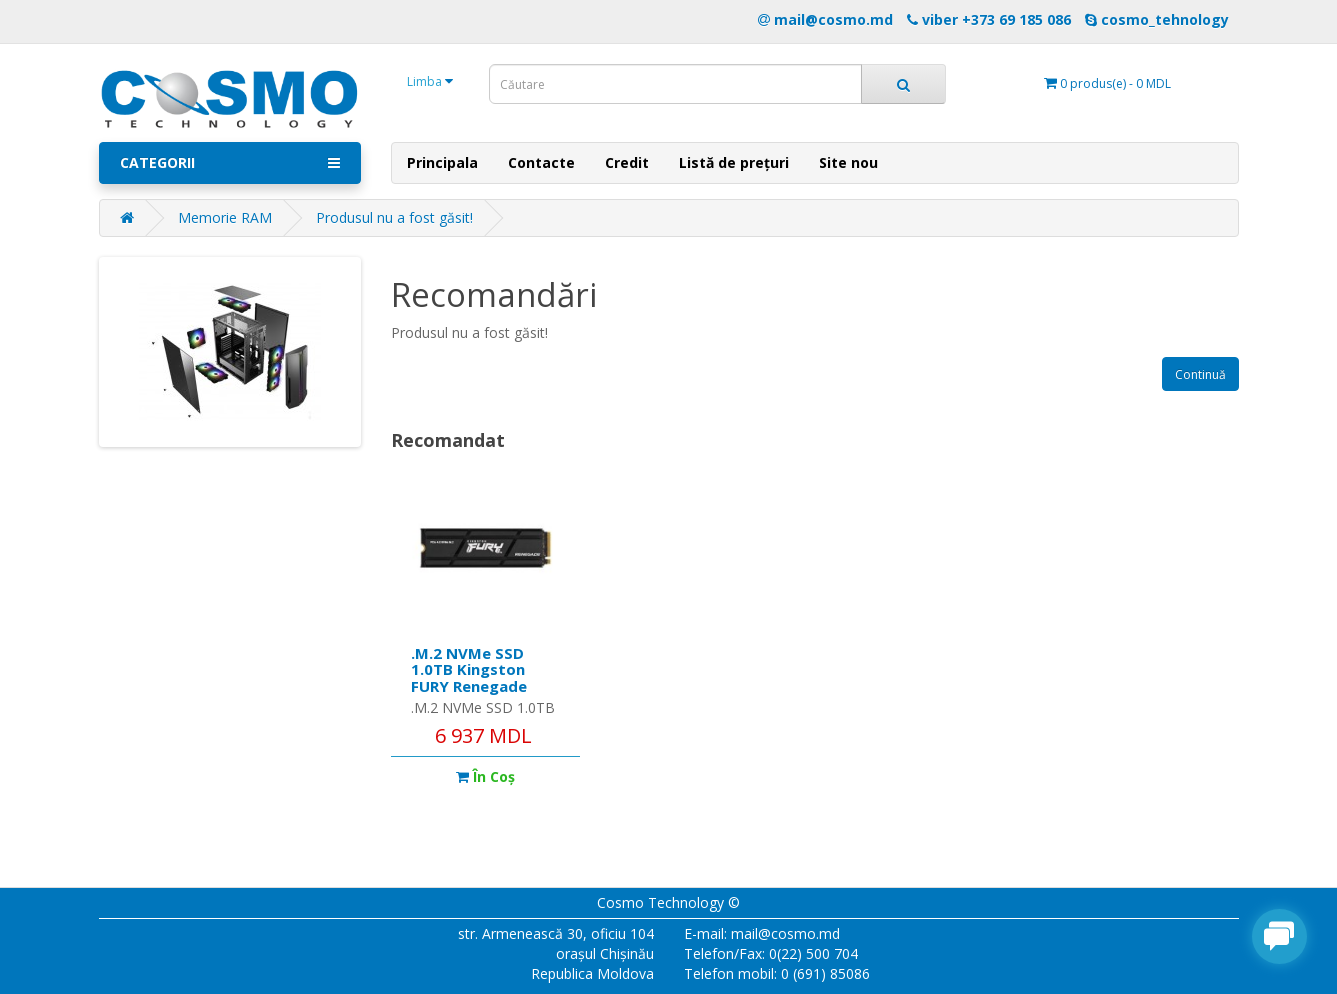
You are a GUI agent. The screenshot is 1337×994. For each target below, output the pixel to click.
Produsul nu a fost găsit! (394, 217)
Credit (627, 162)
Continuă (1200, 374)
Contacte (541, 162)
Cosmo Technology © (668, 902)
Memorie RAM (225, 217)
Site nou (848, 162)
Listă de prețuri (734, 162)
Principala (442, 162)
